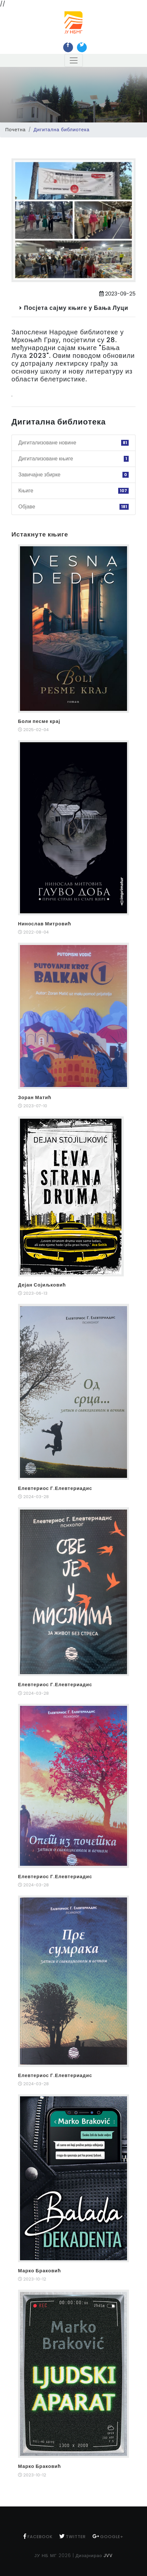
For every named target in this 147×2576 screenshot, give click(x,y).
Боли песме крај (39, 721)
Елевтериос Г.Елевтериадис (55, 1488)
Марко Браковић (39, 2270)
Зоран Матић (34, 1097)
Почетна (15, 129)
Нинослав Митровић (44, 923)
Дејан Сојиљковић (42, 1285)
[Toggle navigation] (73, 60)
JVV (108, 2555)
